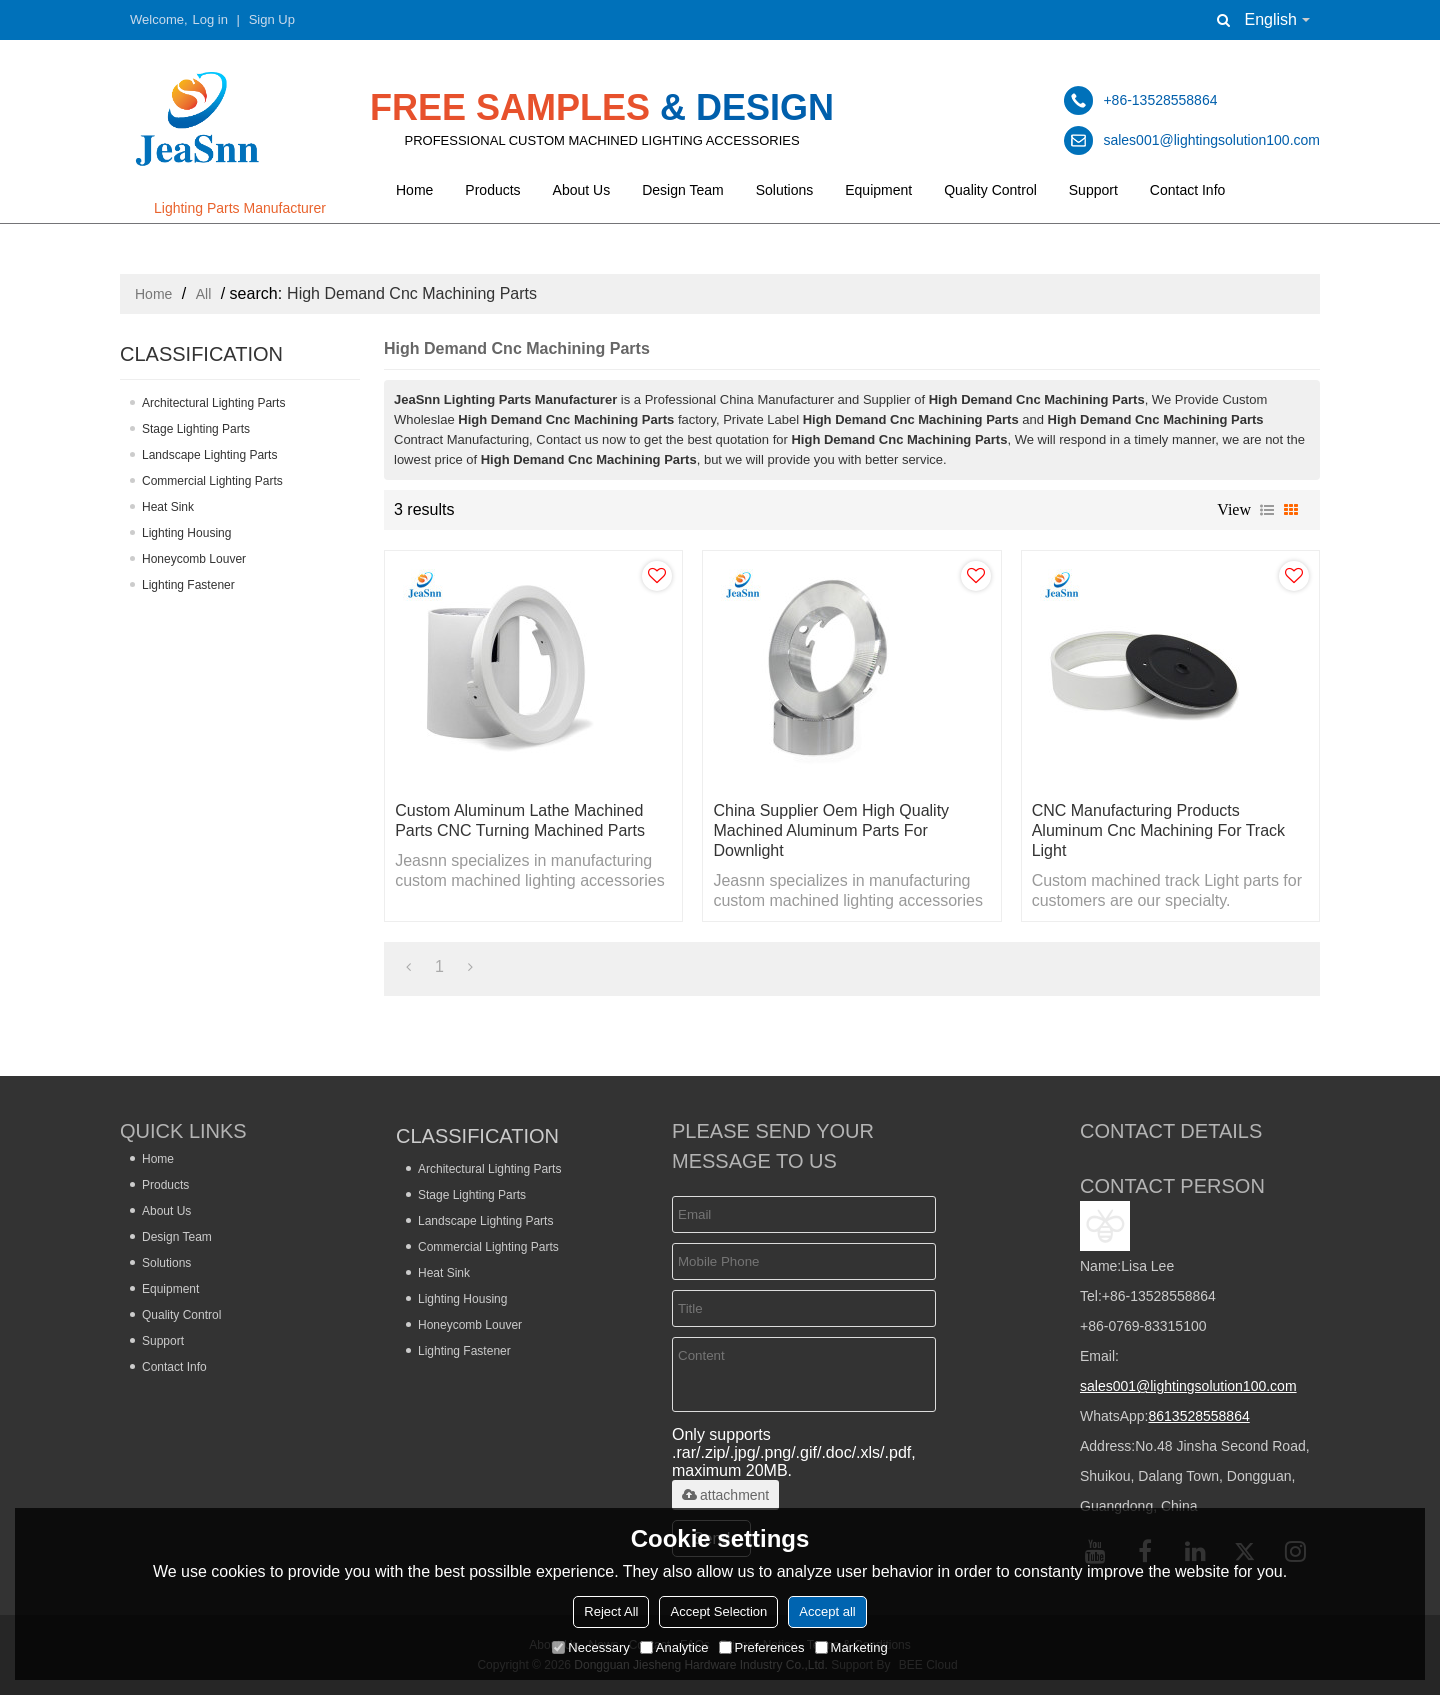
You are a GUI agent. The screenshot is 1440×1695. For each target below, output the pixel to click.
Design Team (682, 190)
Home (414, 190)
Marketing (851, 1647)
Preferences (762, 1647)
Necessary (590, 1647)
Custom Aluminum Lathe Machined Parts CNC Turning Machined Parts (520, 820)
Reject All (611, 1611)
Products (492, 190)
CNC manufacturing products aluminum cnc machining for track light (1158, 830)
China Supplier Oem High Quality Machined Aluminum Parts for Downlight (831, 830)
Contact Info (1188, 190)
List (1267, 510)
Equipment (878, 190)
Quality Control (990, 190)
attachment (725, 1495)
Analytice (674, 1647)
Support (1093, 190)
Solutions (785, 190)
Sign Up (272, 19)
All (204, 294)
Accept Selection (718, 1611)
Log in (210, 19)
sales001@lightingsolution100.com (1188, 1386)
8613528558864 (1198, 1416)
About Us (582, 190)
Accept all (827, 1611)
